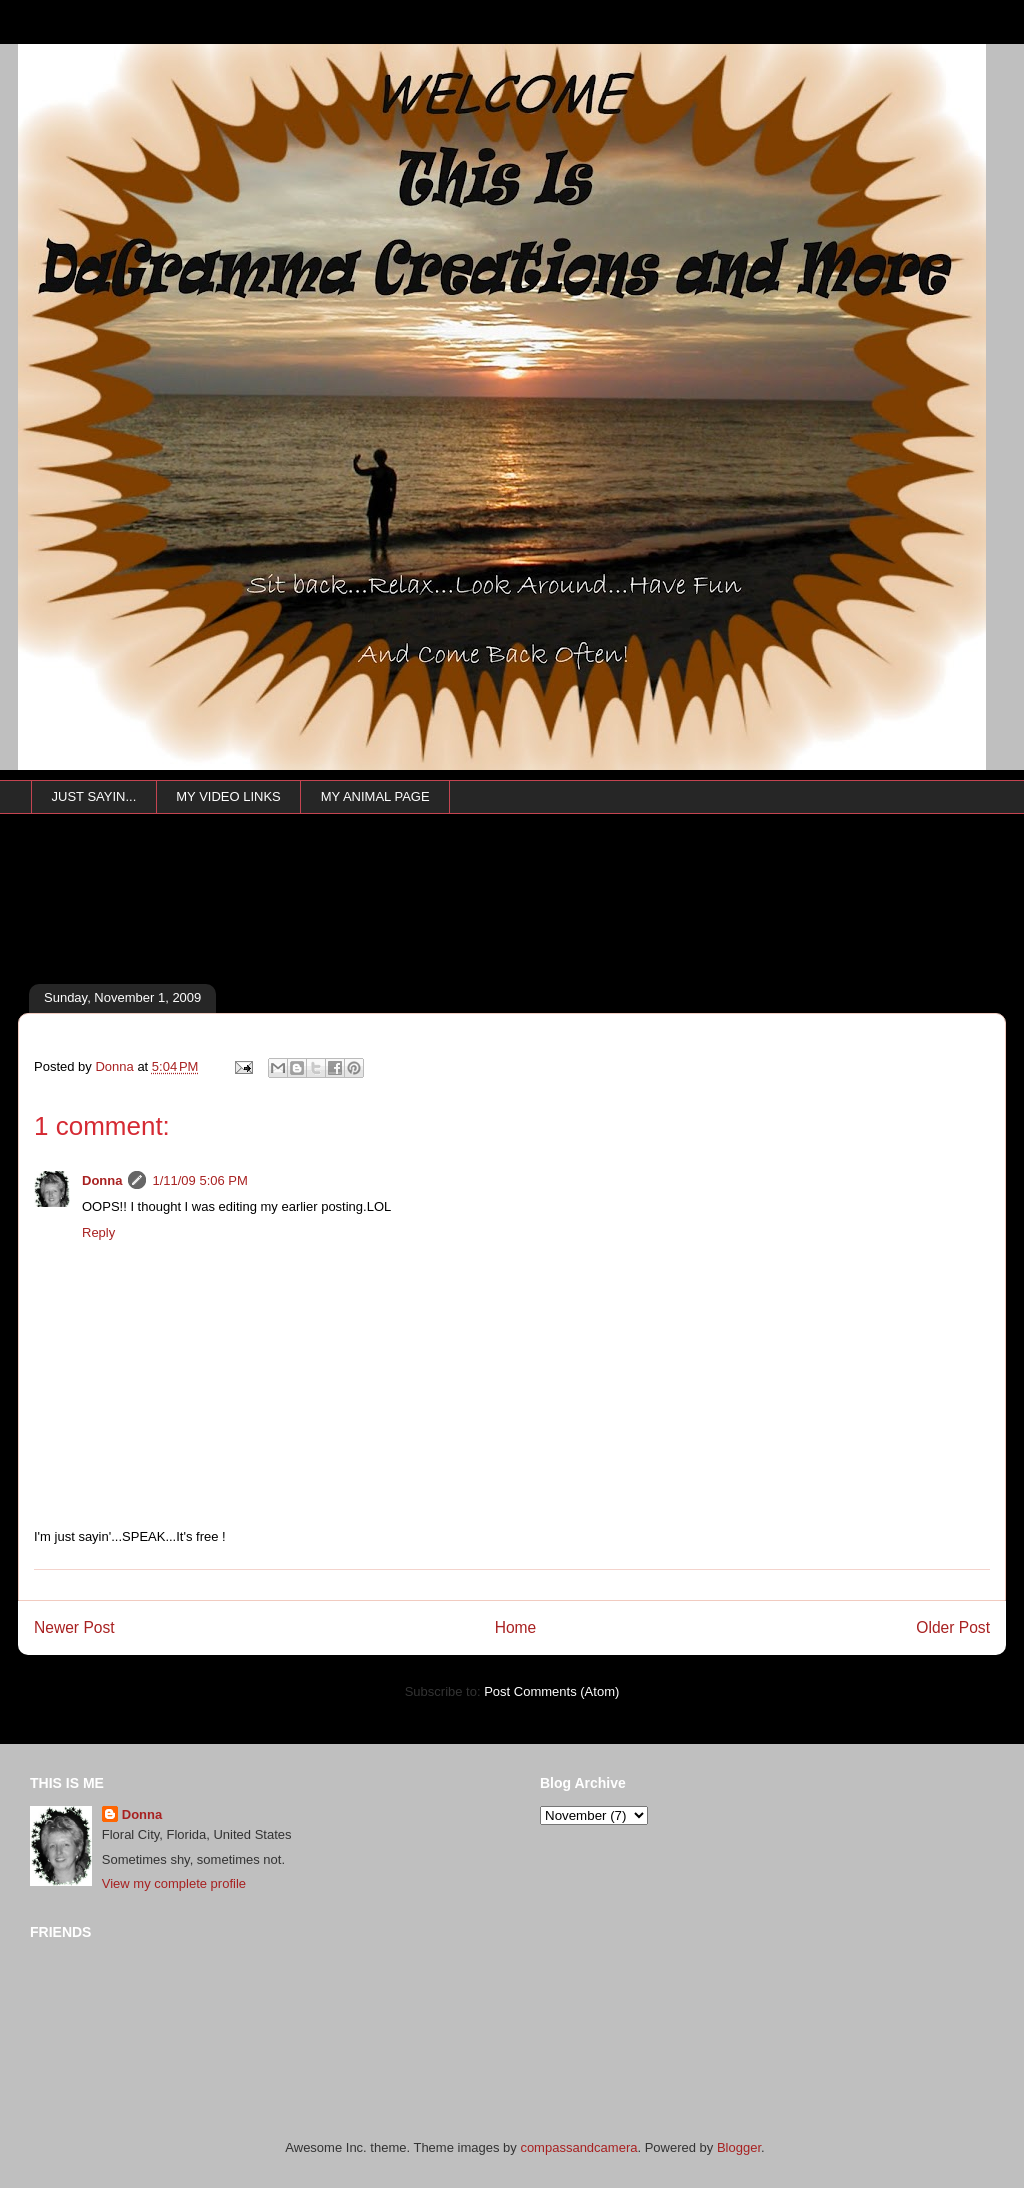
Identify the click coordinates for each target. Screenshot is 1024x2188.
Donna (102, 1180)
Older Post (953, 1627)
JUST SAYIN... (94, 796)
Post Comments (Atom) (551, 1691)
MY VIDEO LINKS (228, 796)
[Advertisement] (383, 927)
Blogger (739, 2147)
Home (516, 1627)
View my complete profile (174, 1883)
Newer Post (74, 1627)
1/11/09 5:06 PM (199, 1180)
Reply (98, 1232)
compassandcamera (578, 2147)
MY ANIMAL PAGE (375, 796)
